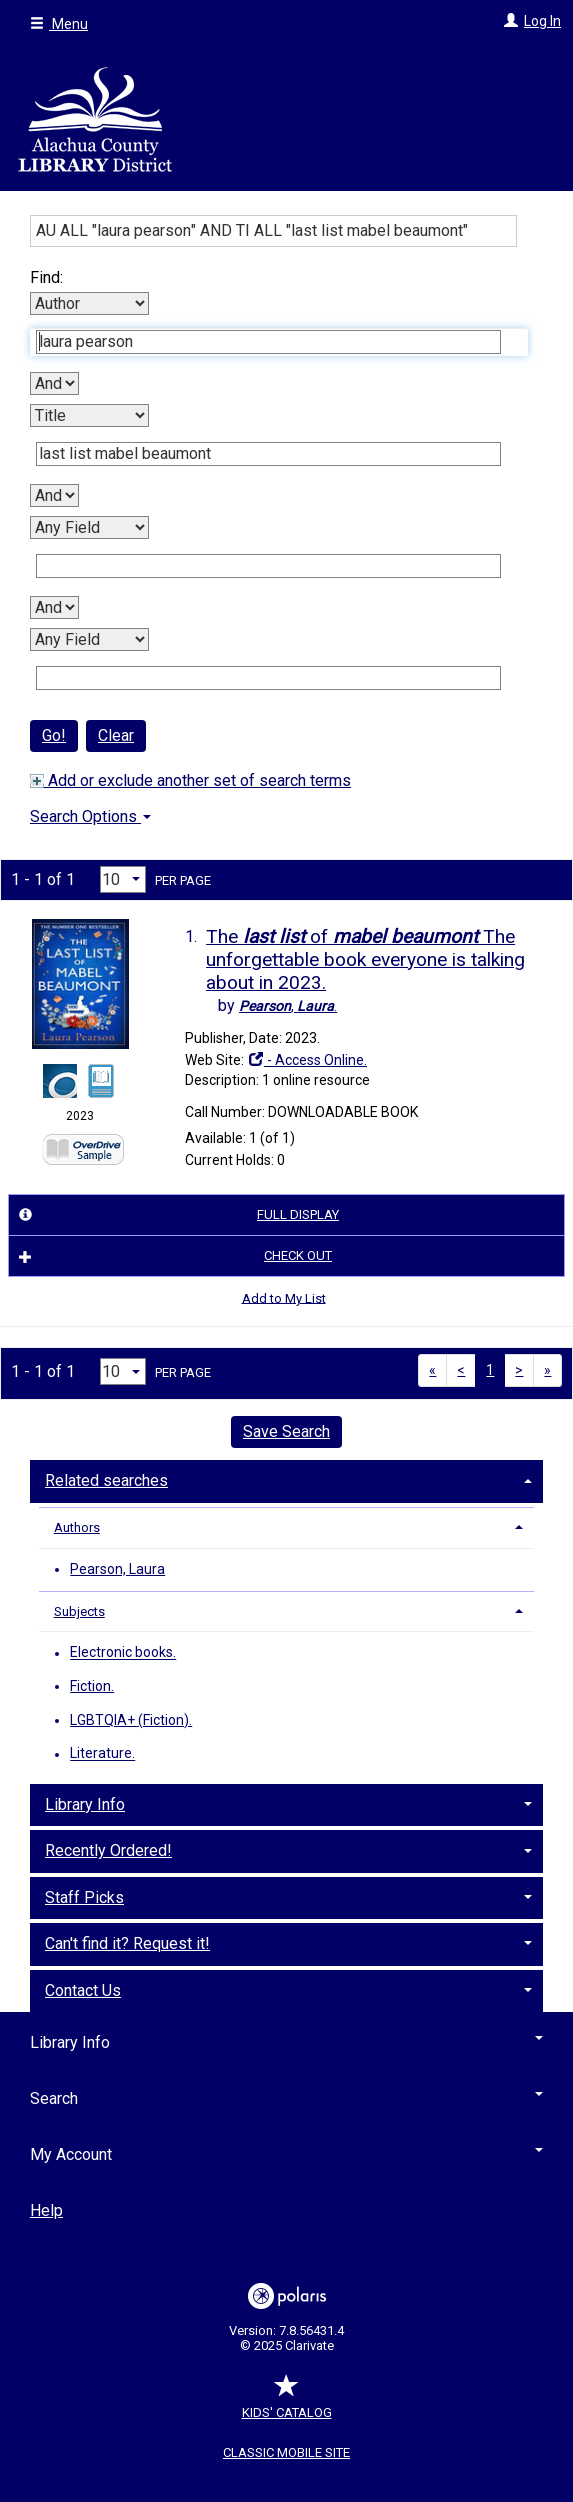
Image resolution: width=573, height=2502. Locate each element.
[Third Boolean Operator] (54, 607)
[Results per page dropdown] (123, 879)
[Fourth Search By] (89, 639)
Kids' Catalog (287, 2402)
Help (46, 2210)
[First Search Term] (268, 342)
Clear (116, 735)
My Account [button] (286, 2154)
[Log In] (508, 21)
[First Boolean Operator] (54, 383)
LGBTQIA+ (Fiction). (131, 1720)
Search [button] (286, 2098)
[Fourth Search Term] (268, 678)
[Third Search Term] (268, 566)
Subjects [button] (79, 1611)
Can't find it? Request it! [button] (127, 1943)
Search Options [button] (90, 816)
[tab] (286, 1479)
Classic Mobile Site (286, 2452)
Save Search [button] (286, 1431)
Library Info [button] (85, 1804)
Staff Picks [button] (84, 1897)
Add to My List (284, 1297)
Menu (59, 24)
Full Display (176, 1215)
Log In (542, 21)
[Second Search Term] (268, 454)
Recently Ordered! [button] (108, 1850)
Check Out (172, 1256)
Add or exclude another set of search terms (190, 780)
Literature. (102, 1754)
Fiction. (92, 1686)
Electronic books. (123, 1653)
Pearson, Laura (117, 1569)
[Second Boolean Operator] (54, 495)
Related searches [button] (106, 1480)
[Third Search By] (89, 527)
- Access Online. (307, 1060)
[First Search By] (89, 303)
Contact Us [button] (83, 1990)
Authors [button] (77, 1527)
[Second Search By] (89, 415)
